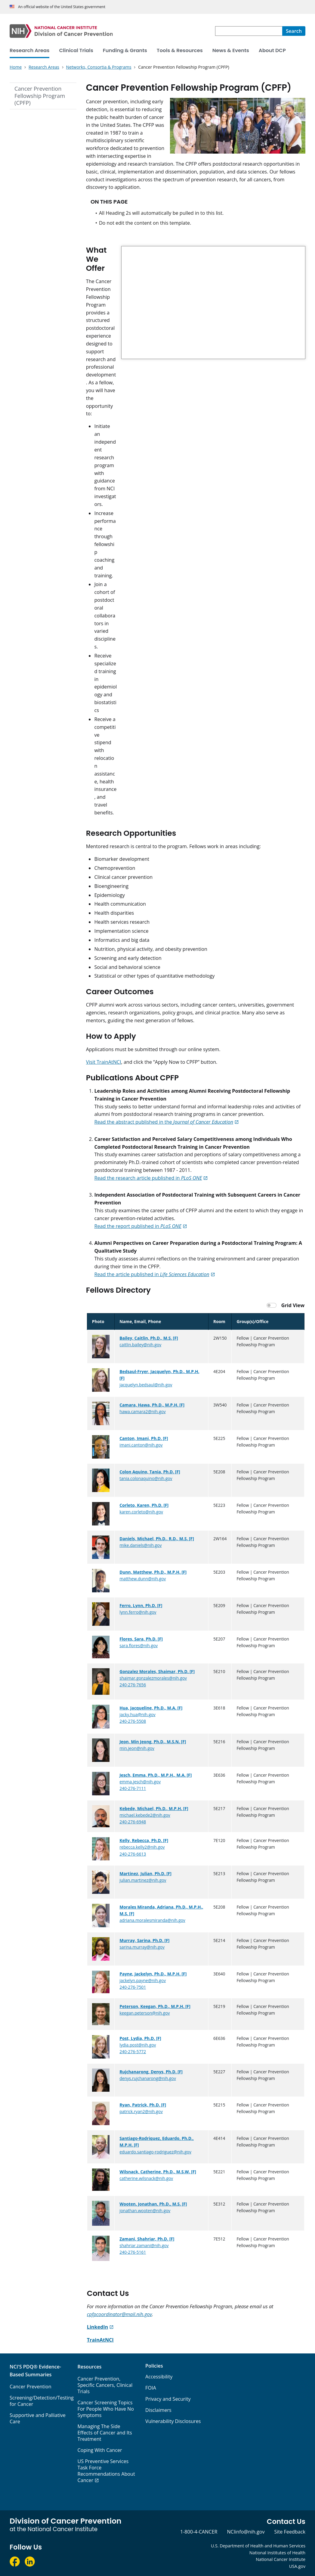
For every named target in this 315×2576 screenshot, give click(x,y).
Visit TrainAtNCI (103, 1062)
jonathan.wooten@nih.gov (144, 2210)
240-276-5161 (132, 2252)
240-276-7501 (132, 1987)
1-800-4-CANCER (198, 2531)
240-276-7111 (132, 1788)
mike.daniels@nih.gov (140, 1545)
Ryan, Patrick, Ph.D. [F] (142, 2105)
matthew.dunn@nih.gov (142, 1579)
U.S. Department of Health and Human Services (258, 2546)
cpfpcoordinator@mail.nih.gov (119, 2314)
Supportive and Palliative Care (38, 2418)
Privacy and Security (168, 2399)
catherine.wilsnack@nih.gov (146, 2178)
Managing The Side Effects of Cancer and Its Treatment (105, 2432)
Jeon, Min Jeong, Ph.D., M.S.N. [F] (152, 1741)
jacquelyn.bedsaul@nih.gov (145, 1385)
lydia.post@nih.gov (137, 2045)
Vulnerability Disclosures (173, 2421)
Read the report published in (137, 1226)
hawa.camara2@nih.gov (142, 1411)
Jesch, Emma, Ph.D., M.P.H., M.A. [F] (155, 1775)
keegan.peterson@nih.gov (144, 2013)
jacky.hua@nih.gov (137, 1714)
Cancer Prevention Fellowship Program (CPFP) (39, 95)
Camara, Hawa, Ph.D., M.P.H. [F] (151, 1405)
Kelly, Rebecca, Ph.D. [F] (143, 1840)
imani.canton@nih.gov (140, 1445)
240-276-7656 (132, 1685)
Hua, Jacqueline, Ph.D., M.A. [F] (150, 1708)
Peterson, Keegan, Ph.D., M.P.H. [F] (154, 2006)
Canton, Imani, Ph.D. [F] (143, 1438)
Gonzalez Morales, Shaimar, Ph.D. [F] (157, 1671)
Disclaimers (158, 2410)
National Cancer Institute (280, 2559)
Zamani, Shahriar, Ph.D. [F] (146, 2239)
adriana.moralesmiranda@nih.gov (152, 1920)
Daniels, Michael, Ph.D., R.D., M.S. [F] (156, 1538)
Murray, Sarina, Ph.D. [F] (144, 1940)
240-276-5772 (132, 2051)
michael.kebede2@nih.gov (144, 1815)
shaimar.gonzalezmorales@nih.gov (153, 1678)
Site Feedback (289, 2531)
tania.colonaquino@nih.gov (145, 1478)
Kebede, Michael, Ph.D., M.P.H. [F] (153, 1808)
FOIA (150, 2387)
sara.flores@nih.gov (138, 1645)
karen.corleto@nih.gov (141, 1512)
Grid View (292, 1305)
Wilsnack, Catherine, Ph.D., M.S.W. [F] (157, 2172)
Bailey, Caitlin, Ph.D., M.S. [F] (148, 1338)
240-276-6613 (132, 1854)
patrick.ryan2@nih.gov (141, 2111)
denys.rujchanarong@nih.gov (147, 2078)
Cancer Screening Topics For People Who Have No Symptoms (106, 2408)
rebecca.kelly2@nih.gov (142, 1847)
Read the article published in (151, 1274)
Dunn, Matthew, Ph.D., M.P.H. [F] (153, 1572)
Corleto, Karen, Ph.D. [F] (143, 1505)
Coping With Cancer (100, 2450)
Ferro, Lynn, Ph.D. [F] (140, 1605)
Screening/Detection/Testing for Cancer (42, 2400)
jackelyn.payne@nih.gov (142, 1980)
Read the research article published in (148, 1178)
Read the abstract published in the (163, 1122)
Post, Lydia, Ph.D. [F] (140, 2038)
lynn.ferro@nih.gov (137, 1612)
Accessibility (158, 2376)
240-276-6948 (132, 1822)
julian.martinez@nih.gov (142, 1880)
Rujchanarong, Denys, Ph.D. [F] (151, 2072)
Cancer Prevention (30, 2386)
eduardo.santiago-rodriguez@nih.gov (155, 2152)
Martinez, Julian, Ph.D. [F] (145, 1873)
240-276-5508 (132, 1721)
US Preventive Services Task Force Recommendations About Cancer (106, 2471)
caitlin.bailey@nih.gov (140, 1344)
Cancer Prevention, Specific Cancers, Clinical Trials (105, 2385)
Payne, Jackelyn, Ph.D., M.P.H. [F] (153, 1974)
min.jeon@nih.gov (136, 1748)
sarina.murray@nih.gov (142, 1947)
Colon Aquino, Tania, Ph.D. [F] (149, 1472)
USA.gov (297, 2566)
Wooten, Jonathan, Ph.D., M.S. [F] (153, 2204)
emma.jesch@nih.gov (140, 1781)
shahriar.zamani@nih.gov (143, 2245)
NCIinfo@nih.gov (245, 2531)
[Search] (293, 31)
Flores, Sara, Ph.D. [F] (141, 1639)
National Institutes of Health (277, 2553)
